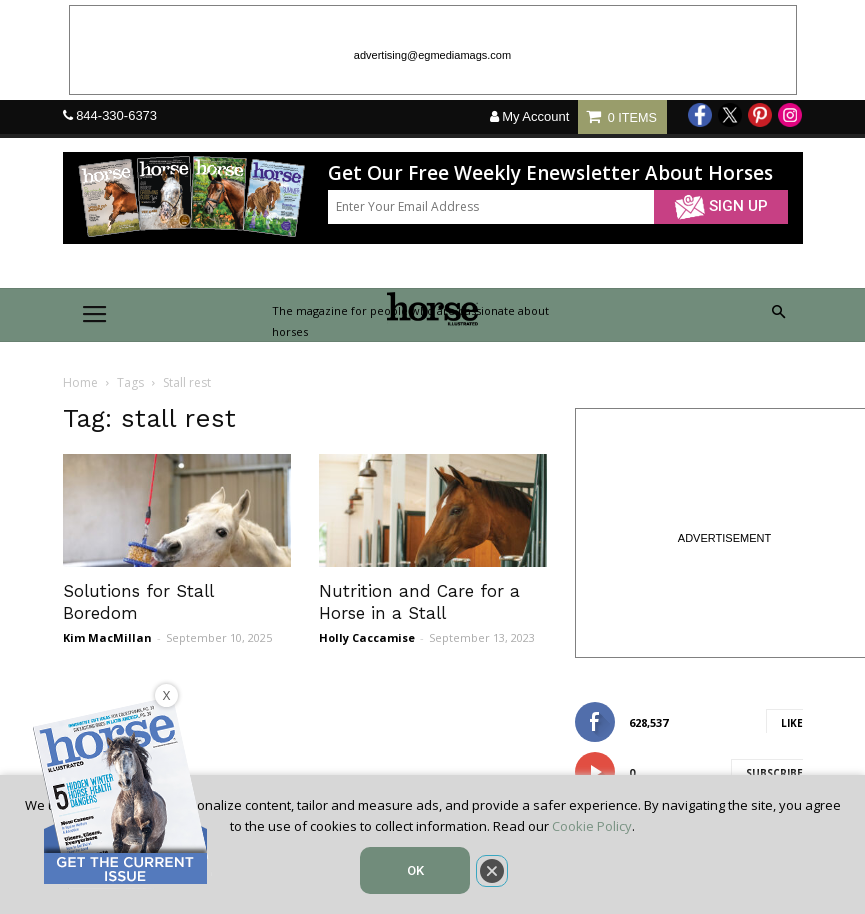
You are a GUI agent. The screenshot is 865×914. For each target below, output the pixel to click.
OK (415, 870)
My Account (530, 116)
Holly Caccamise (367, 637)
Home (80, 382)
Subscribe (774, 773)
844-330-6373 (116, 115)
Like (792, 723)
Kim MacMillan (107, 637)
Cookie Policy (592, 826)
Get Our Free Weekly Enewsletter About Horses (550, 173)
